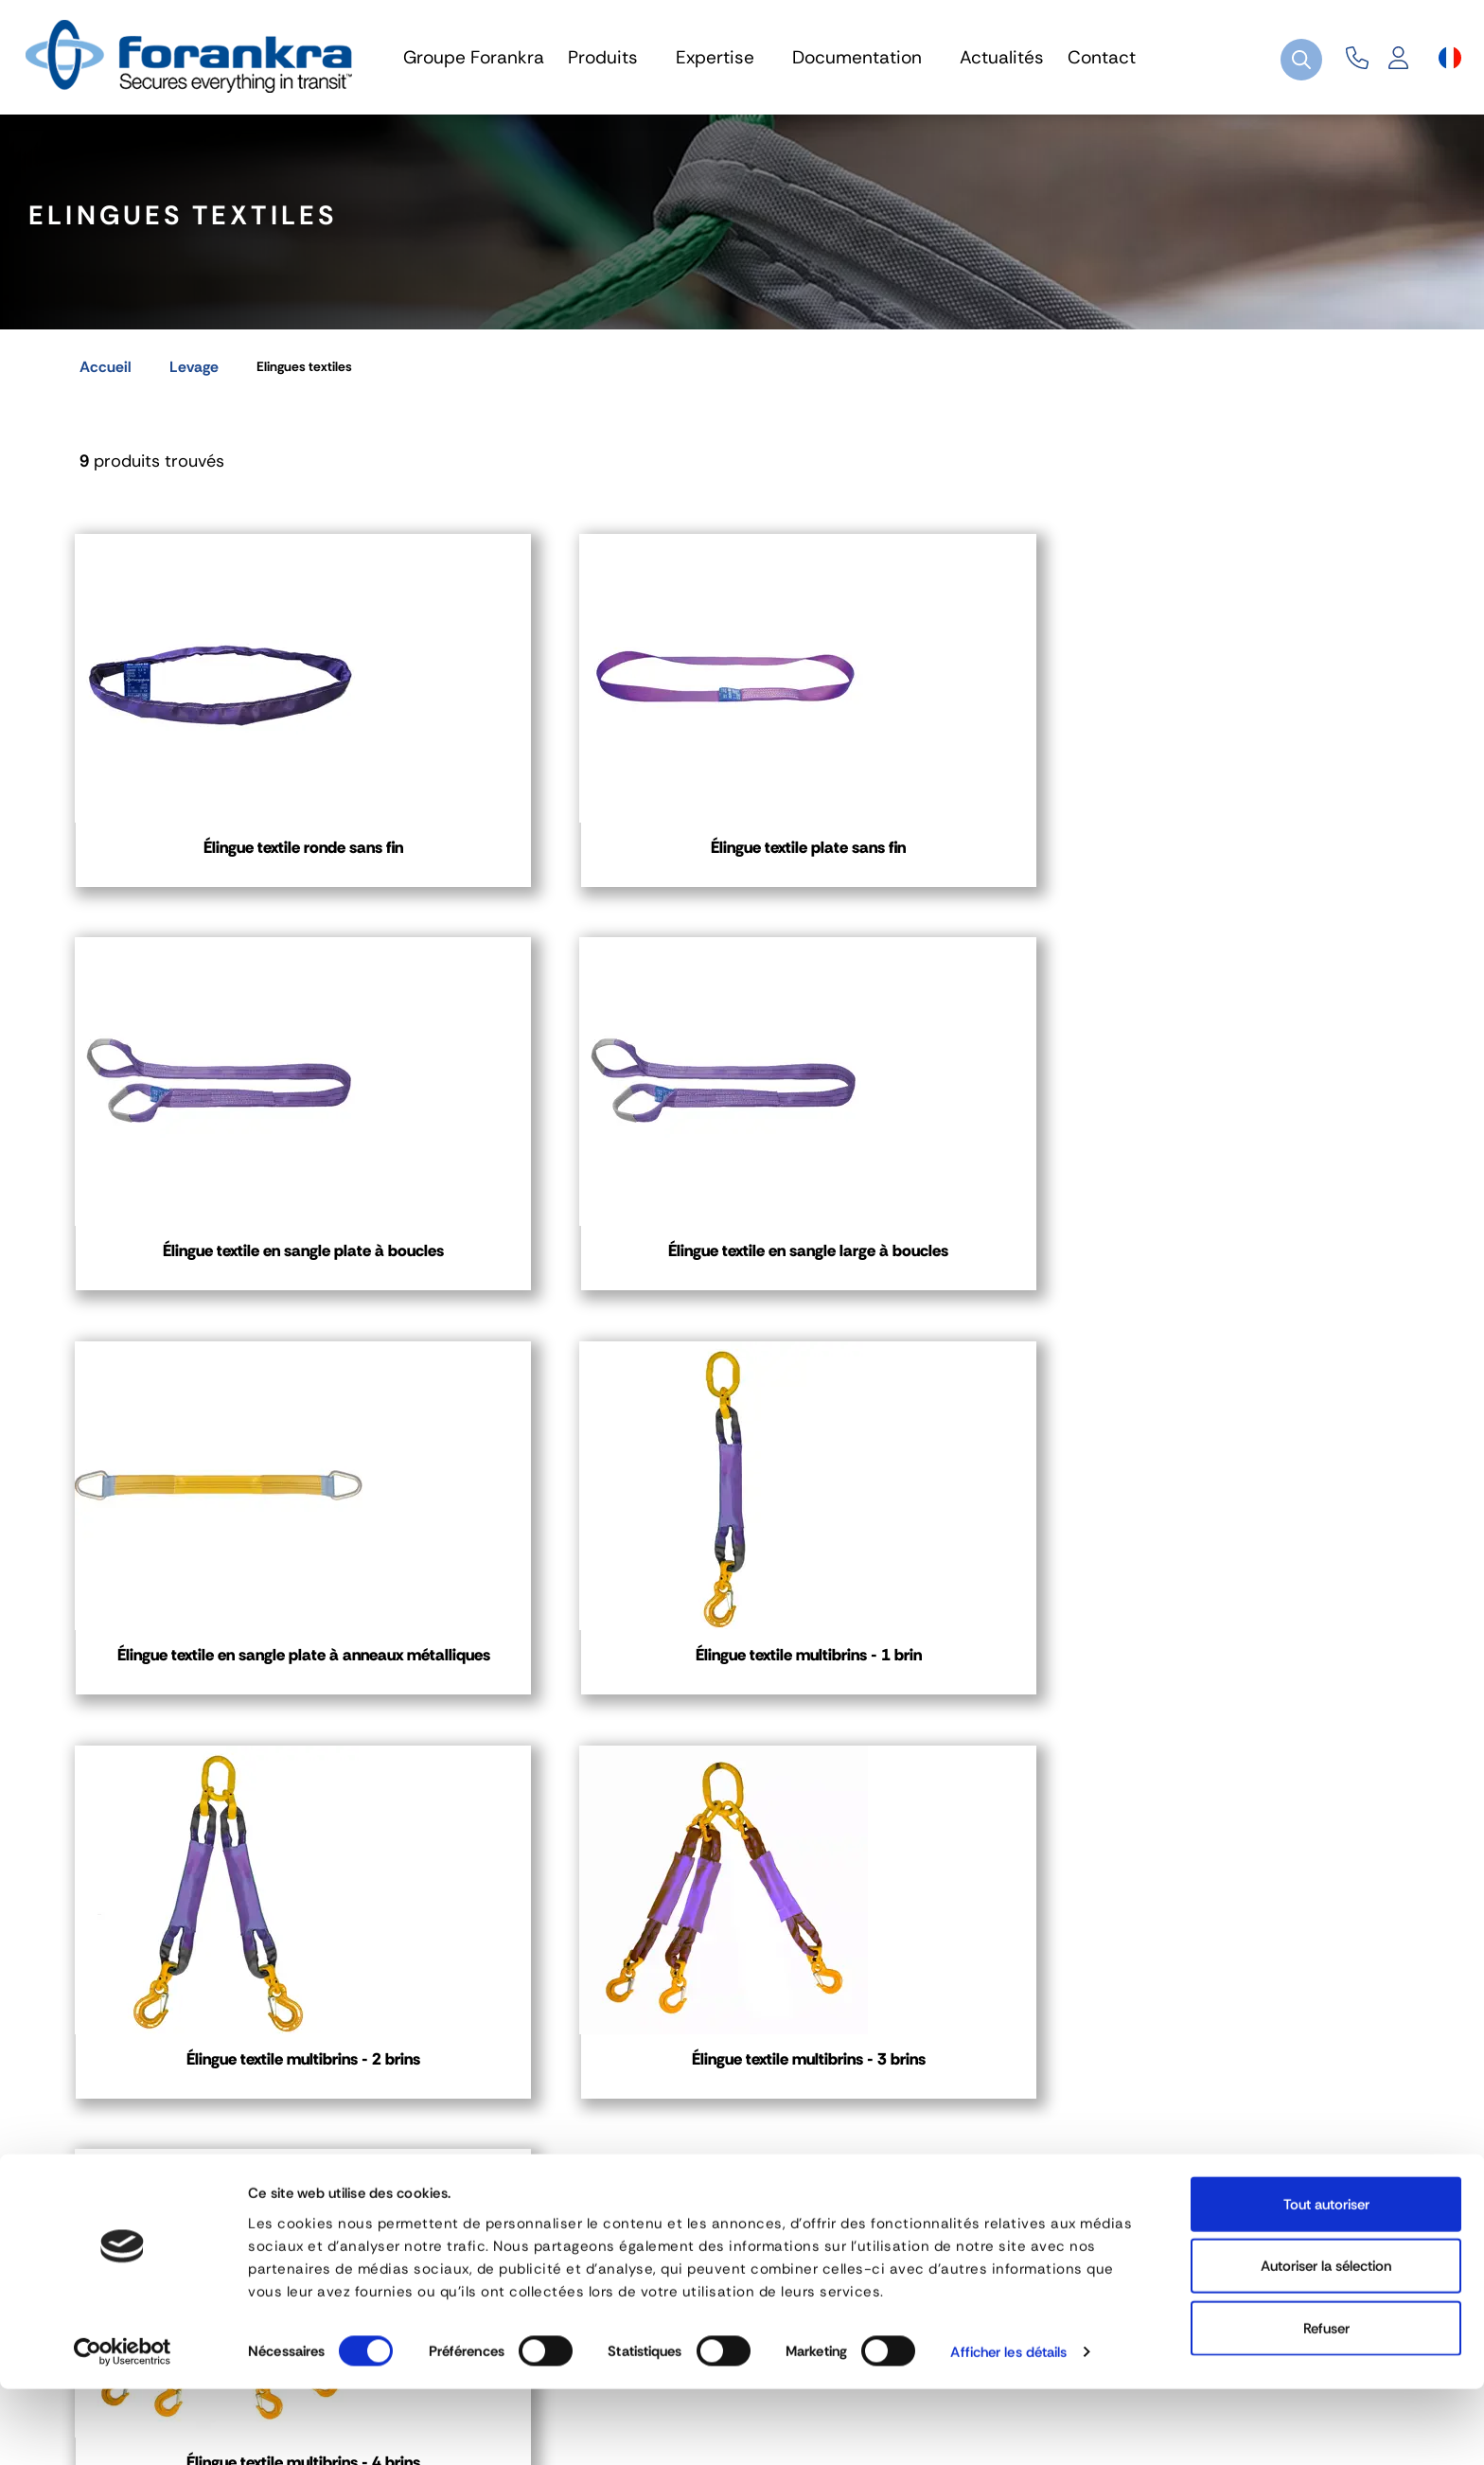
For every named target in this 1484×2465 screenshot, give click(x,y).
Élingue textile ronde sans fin (223, 858)
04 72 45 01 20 (176, 2124)
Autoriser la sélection (1326, 2341)
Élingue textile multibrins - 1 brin (570, 1304)
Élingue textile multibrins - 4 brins (224, 1739)
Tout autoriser (1326, 2279)
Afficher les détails (1008, 2428)
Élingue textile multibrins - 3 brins (1260, 1304)
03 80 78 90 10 (640, 2124)
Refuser (1326, 2403)
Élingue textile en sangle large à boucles (1260, 870)
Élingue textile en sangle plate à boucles (915, 870)
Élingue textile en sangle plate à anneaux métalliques (224, 1304)
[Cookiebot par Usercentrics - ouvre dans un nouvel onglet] (122, 2428)
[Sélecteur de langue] (1450, 57)
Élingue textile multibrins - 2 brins (915, 1304)
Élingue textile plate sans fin (569, 858)
